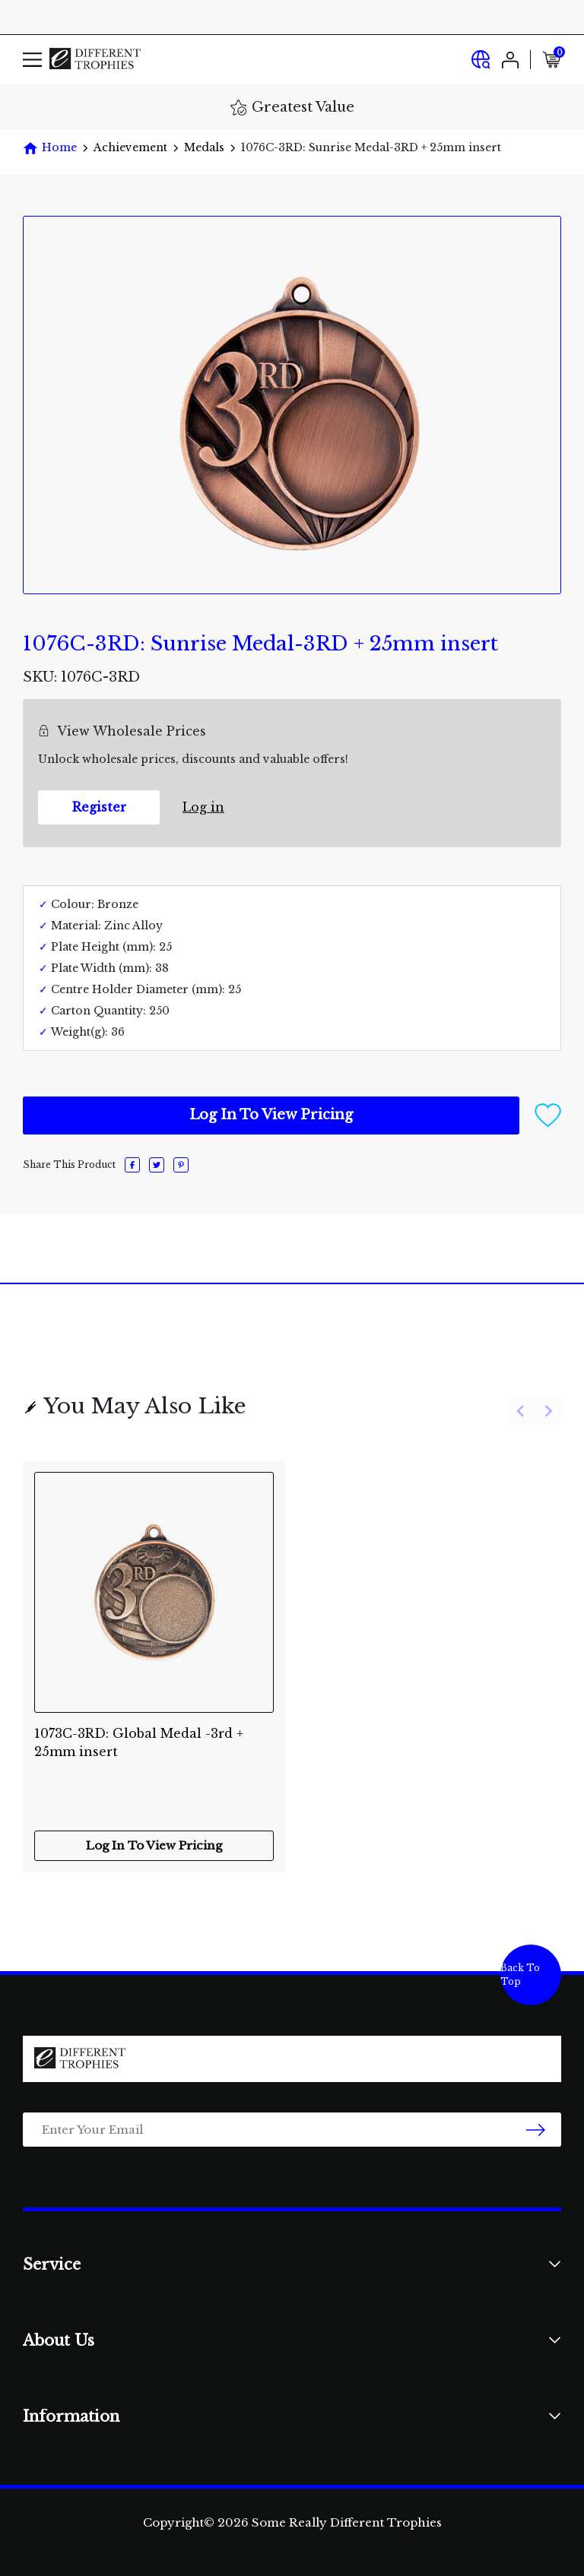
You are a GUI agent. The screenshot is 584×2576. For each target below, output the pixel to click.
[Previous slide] (521, 1410)
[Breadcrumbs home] (50, 148)
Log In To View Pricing (271, 1114)
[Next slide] (548, 1410)
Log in (203, 807)
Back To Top (520, 1974)
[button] (548, 1114)
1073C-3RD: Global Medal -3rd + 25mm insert (138, 1742)
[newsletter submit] (536, 2129)
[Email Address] (292, 2129)
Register (99, 807)
